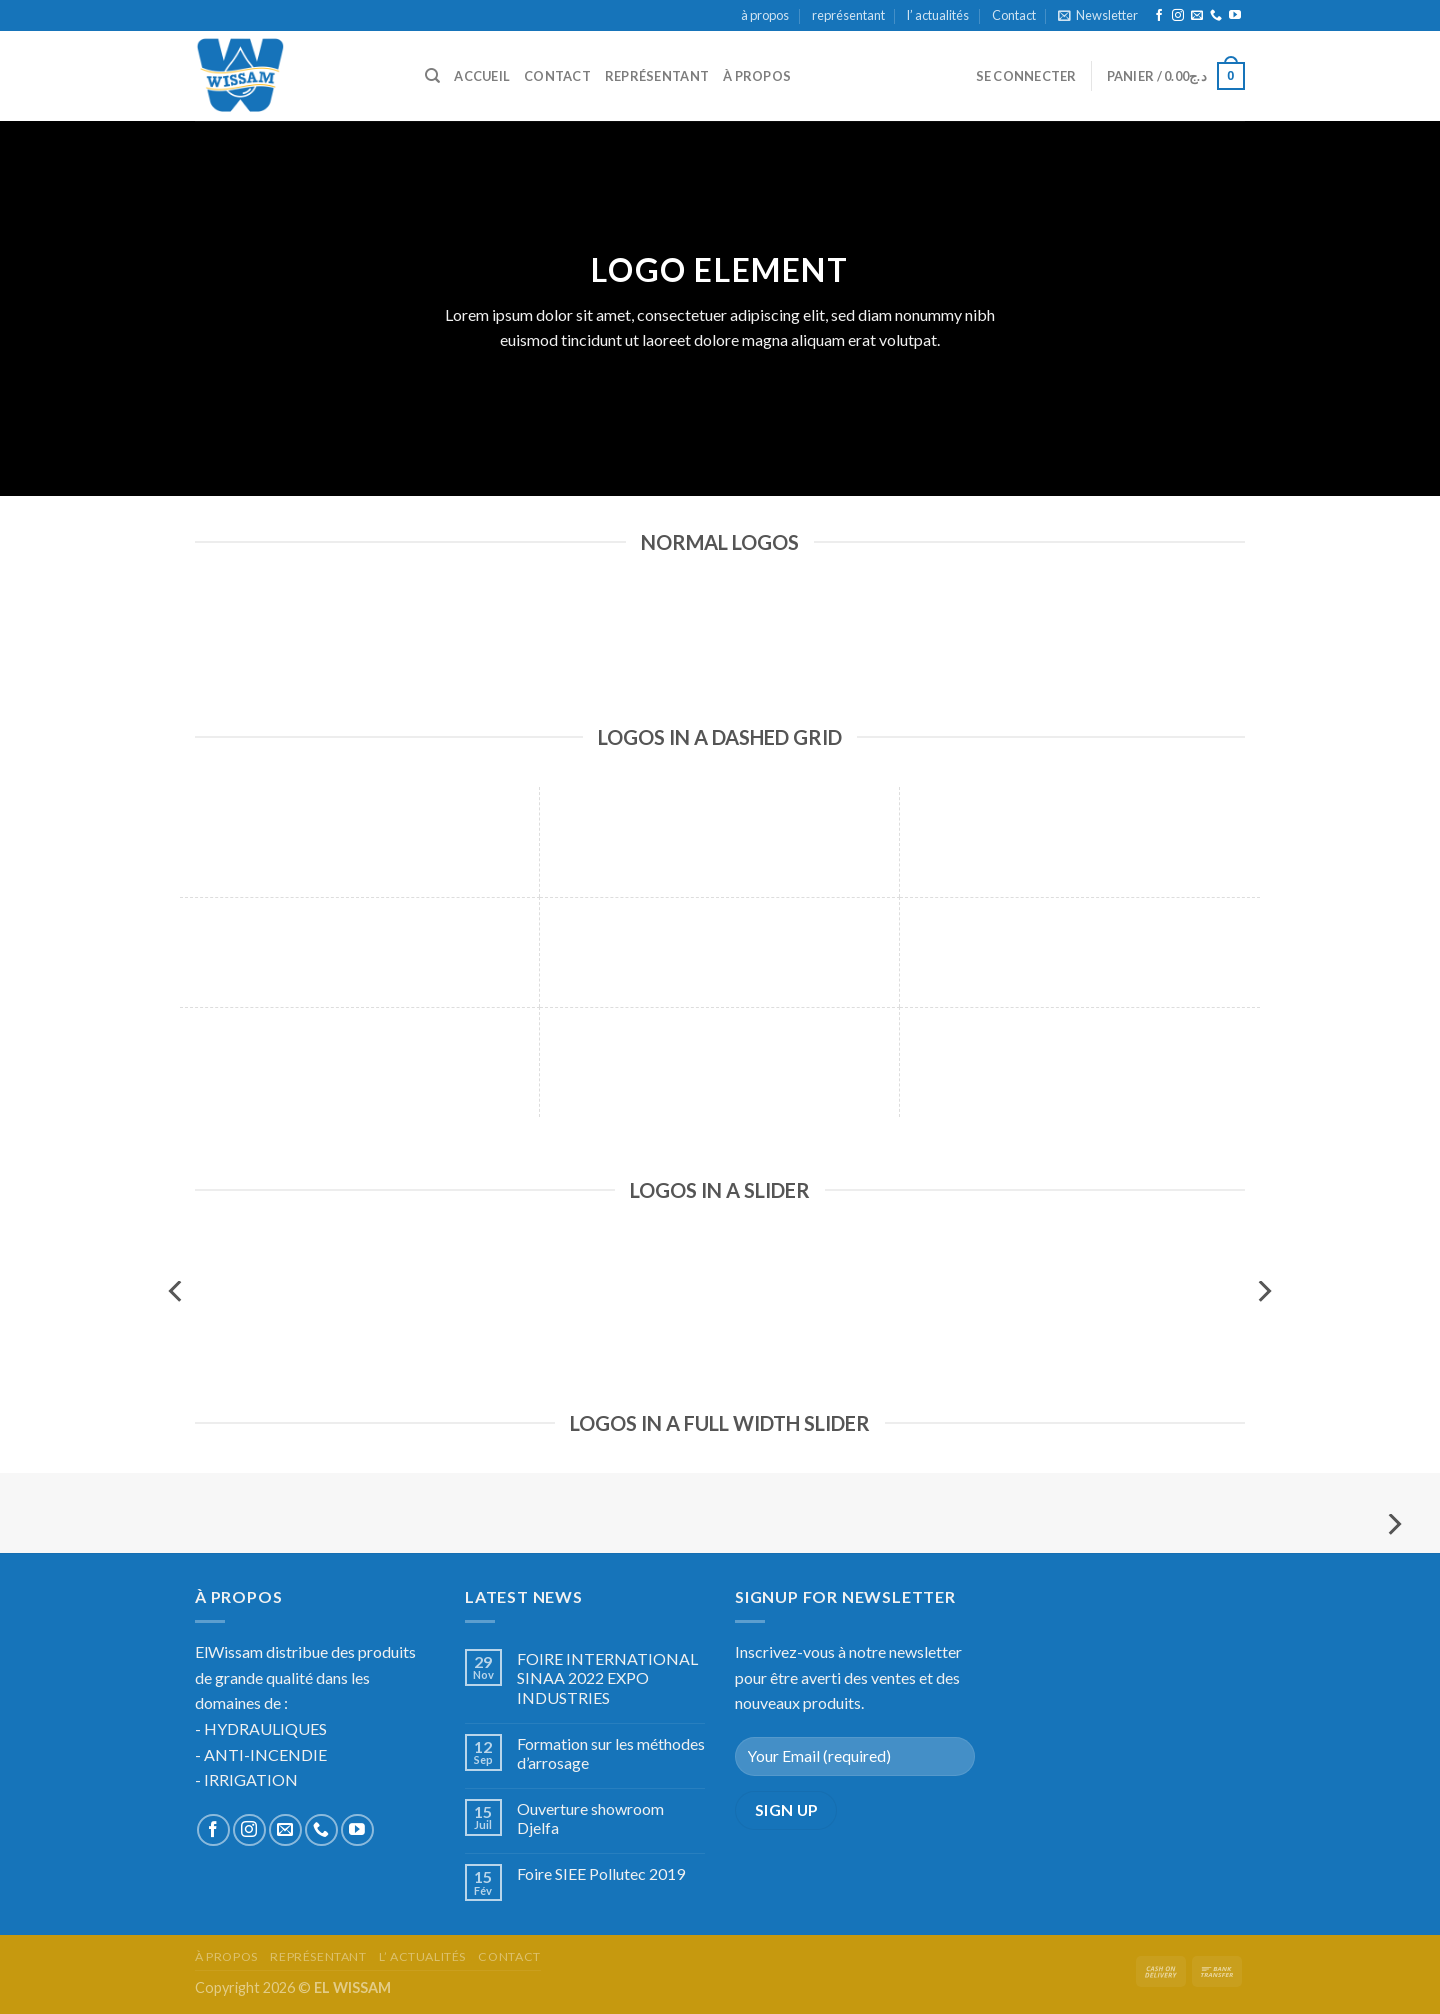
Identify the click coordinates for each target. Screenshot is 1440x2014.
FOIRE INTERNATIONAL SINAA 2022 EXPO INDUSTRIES (607, 1677)
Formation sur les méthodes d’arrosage (611, 1753)
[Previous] (177, 1291)
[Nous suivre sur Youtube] (1235, 16)
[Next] (1263, 1291)
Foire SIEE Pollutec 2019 (601, 1873)
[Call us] (1216, 16)
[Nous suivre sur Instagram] (1178, 16)
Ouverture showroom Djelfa (590, 1818)
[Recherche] (432, 76)
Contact (1014, 15)
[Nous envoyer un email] (1197, 16)
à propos (765, 15)
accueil (482, 76)
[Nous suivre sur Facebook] (1159, 16)
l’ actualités (938, 15)
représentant (848, 15)
